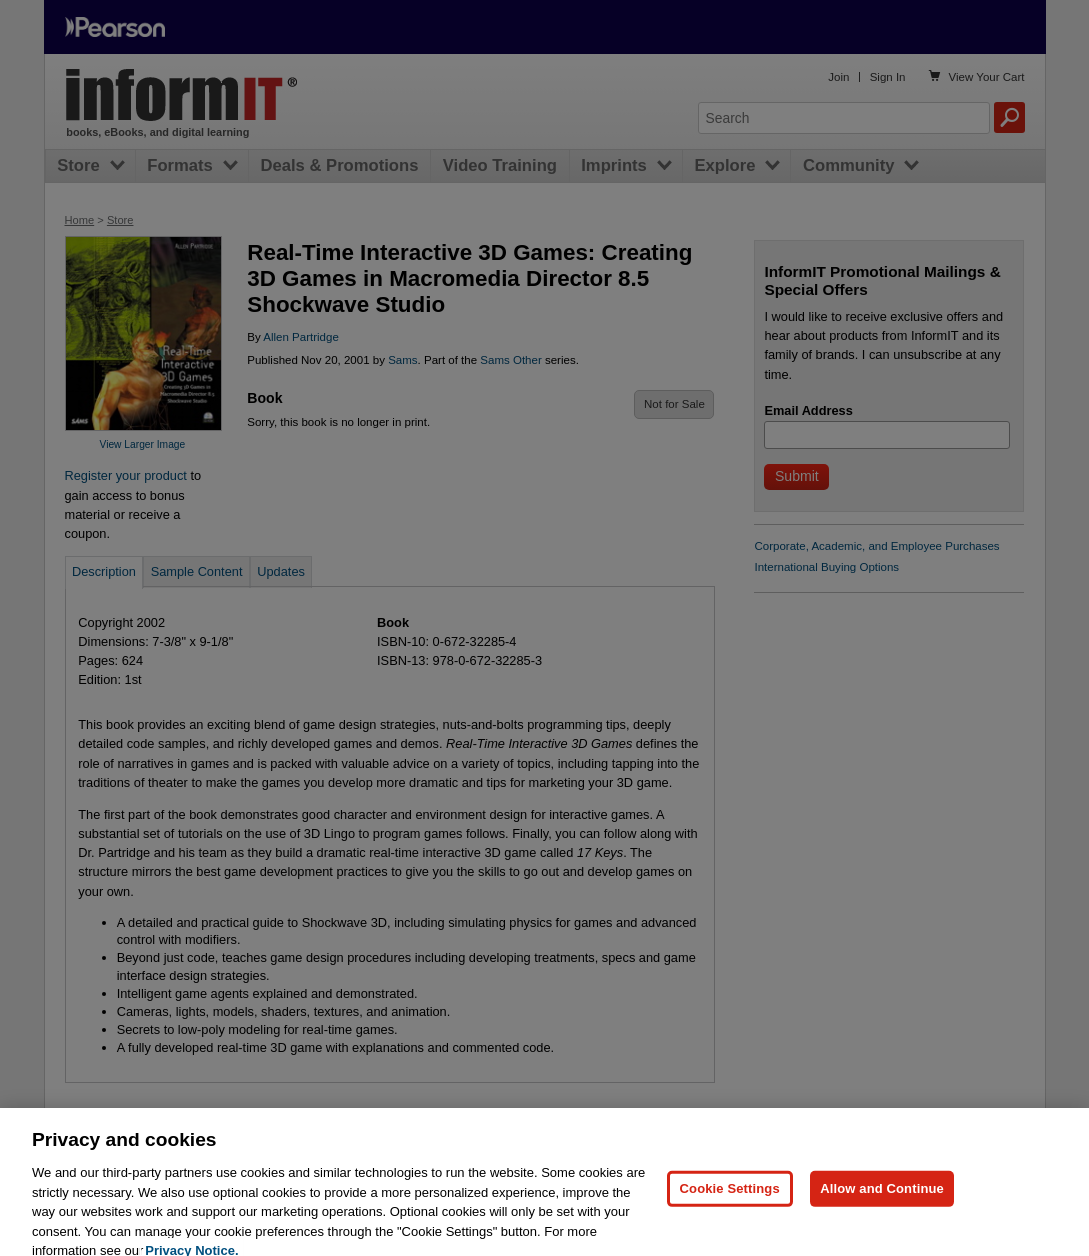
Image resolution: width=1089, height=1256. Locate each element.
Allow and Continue (882, 1201)
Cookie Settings (730, 1201)
